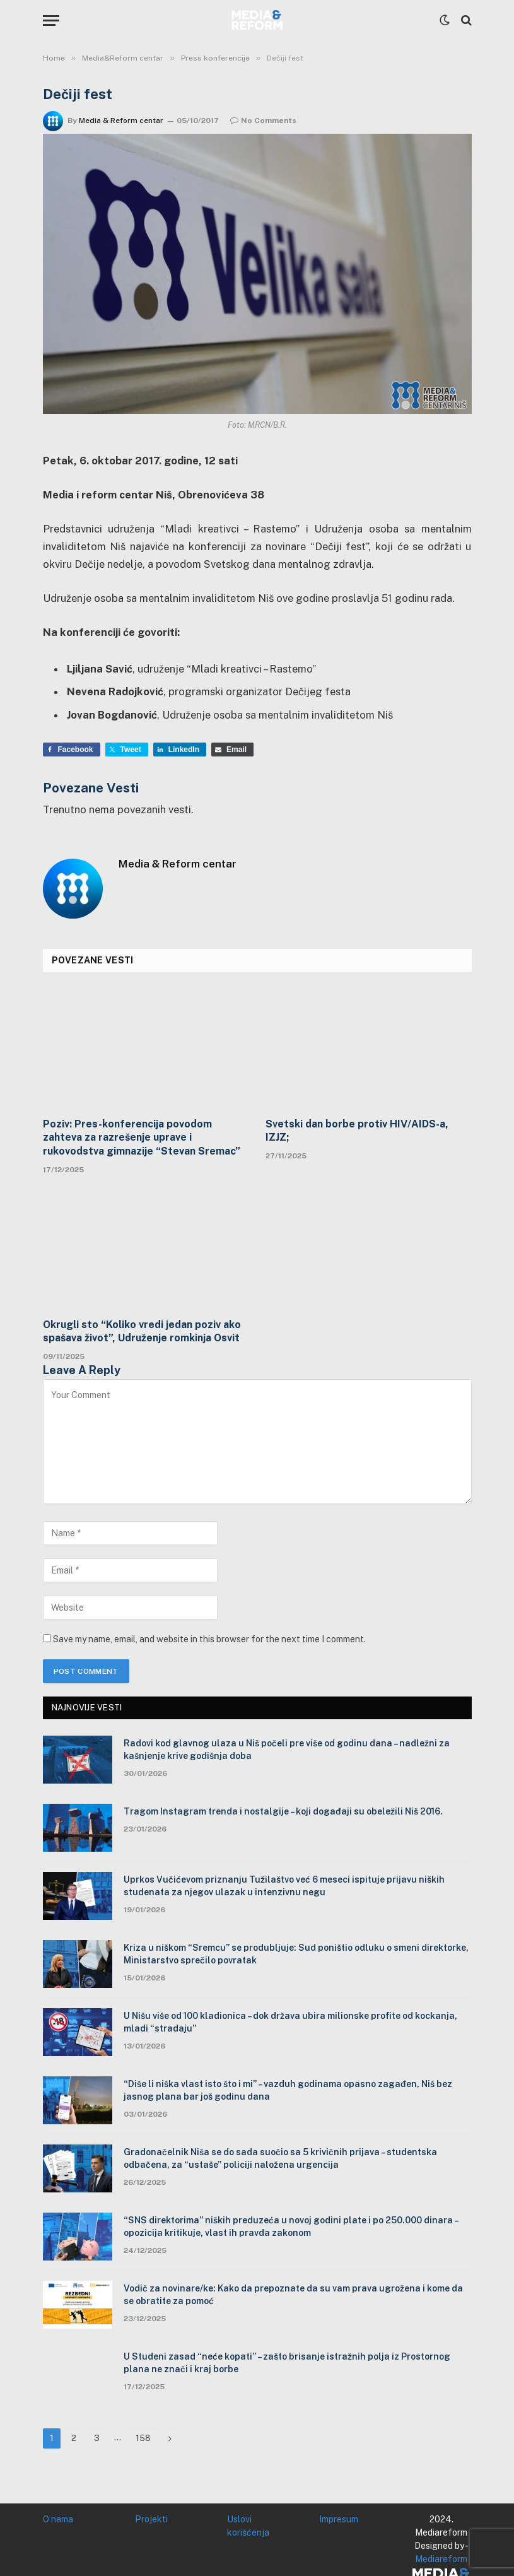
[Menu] (51, 20)
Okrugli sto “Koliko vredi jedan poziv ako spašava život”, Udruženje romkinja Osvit (142, 1331)
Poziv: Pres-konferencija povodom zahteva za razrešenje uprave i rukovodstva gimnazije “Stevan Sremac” (141, 1138)
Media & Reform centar (121, 120)
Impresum (338, 2519)
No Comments (263, 120)
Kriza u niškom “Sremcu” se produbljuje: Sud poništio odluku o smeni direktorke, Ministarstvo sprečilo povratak (296, 1954)
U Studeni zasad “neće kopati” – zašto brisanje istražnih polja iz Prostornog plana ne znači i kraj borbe (287, 2362)
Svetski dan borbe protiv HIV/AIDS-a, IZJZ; (357, 1131)
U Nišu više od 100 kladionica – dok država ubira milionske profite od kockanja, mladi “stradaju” (290, 2022)
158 (143, 2438)
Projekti (151, 2519)
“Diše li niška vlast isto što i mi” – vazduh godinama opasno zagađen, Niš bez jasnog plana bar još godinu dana (288, 2090)
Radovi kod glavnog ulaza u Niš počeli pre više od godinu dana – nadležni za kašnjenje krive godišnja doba (287, 1749)
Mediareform (441, 2559)
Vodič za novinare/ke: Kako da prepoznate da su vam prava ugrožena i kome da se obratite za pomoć (293, 2294)
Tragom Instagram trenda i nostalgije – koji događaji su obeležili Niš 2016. (284, 1811)
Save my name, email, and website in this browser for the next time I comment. (209, 1639)
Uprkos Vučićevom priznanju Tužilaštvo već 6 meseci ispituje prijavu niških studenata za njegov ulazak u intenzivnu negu (284, 1885)
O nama (58, 2519)
